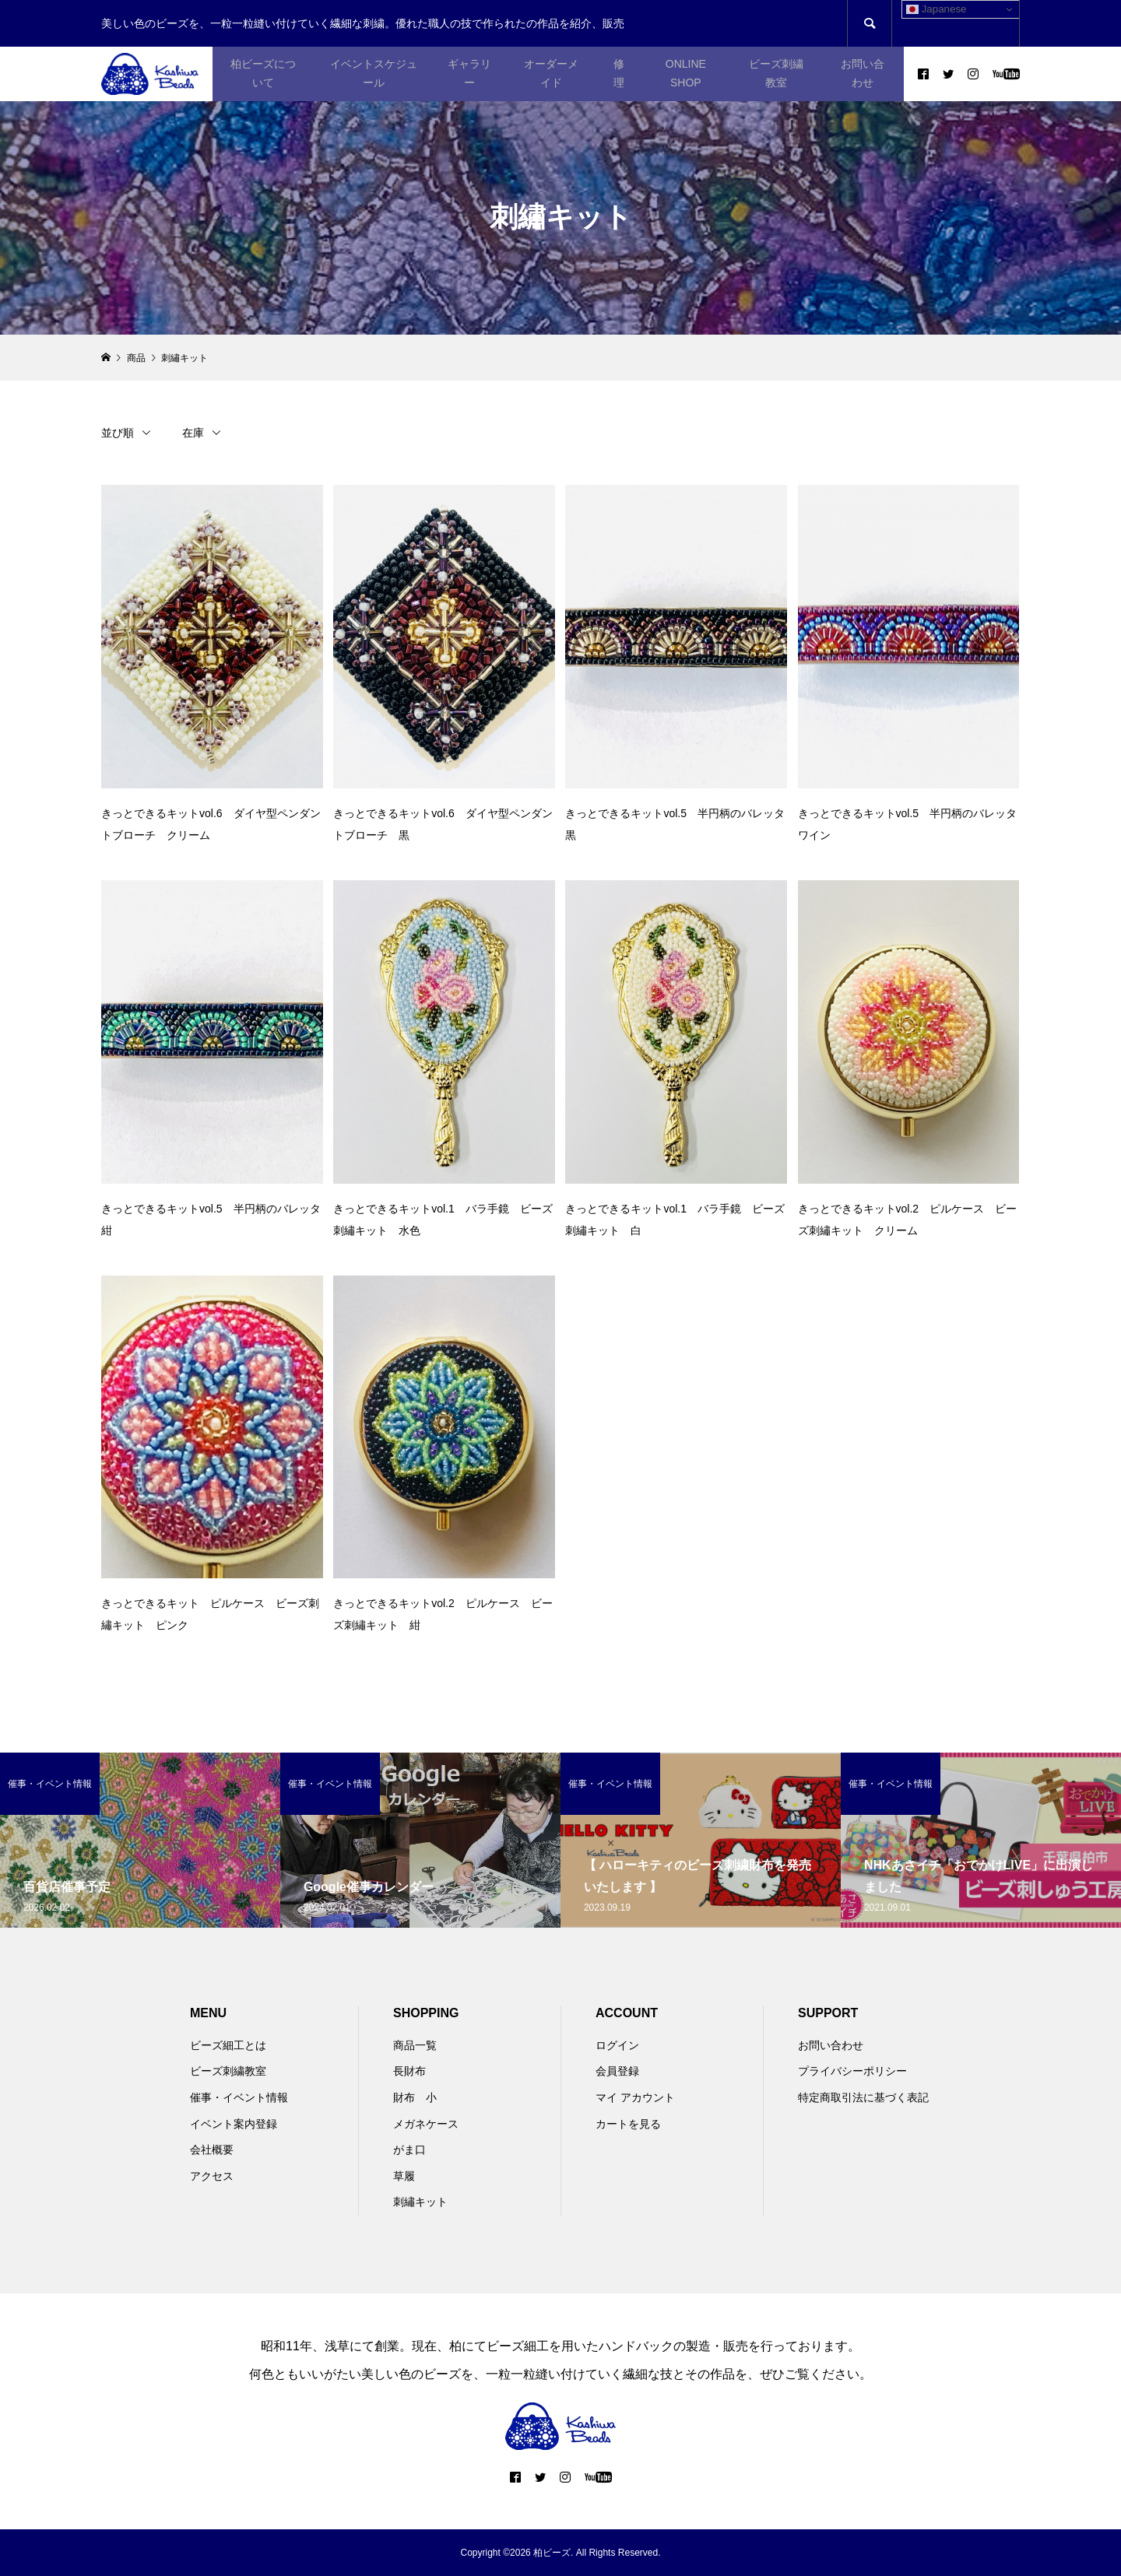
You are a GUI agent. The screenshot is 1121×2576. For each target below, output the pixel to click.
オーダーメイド (551, 73)
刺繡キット (420, 2201)
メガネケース (426, 2124)
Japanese (936, 9)
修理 (618, 73)
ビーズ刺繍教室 (776, 73)
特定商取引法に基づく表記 (863, 2097)
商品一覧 (415, 2045)
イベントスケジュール (373, 73)
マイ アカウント (635, 2097)
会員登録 (617, 2071)
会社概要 (212, 2149)
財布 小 (415, 2097)
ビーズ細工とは (228, 2045)
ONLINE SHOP (686, 73)
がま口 (409, 2149)
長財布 (409, 2071)
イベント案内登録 (233, 2124)
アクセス (212, 2176)
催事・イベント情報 (239, 2097)
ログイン (617, 2045)
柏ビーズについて (263, 73)
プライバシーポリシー (852, 2071)
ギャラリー (469, 73)
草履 (404, 2176)
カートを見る (628, 2124)
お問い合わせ (862, 73)
